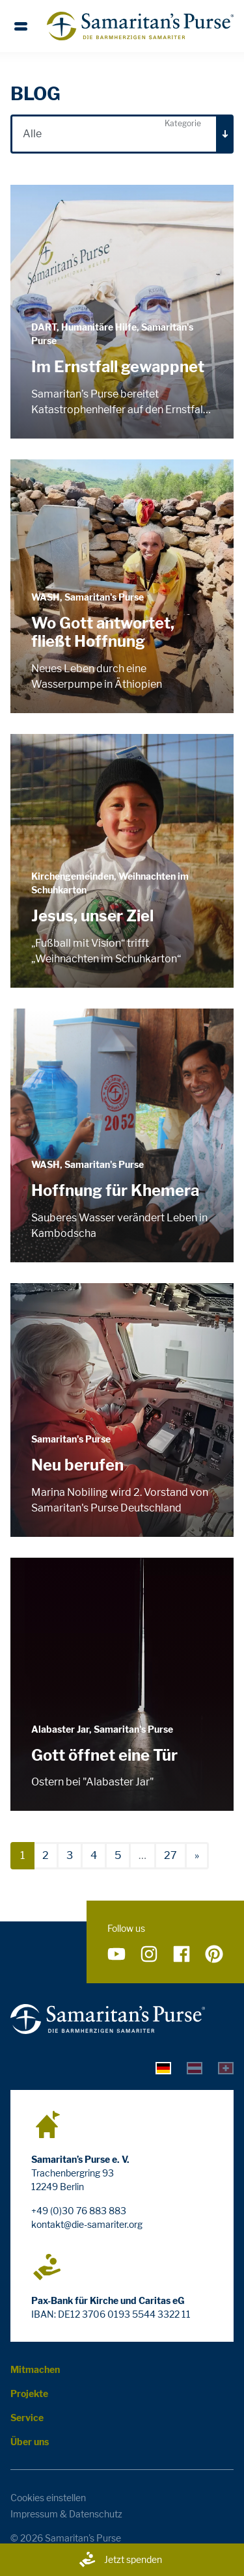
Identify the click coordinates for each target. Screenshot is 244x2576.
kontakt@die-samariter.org (86, 2224)
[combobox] (122, 134)
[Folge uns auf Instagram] (149, 1954)
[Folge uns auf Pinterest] (214, 1954)
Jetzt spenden (120, 2560)
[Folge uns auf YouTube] (116, 1954)
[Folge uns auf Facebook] (181, 1954)
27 (170, 1855)
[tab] (163, 2067)
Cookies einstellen (48, 2497)
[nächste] (197, 1855)
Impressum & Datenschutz (66, 2513)
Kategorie (183, 123)
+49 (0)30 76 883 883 (78, 2210)
